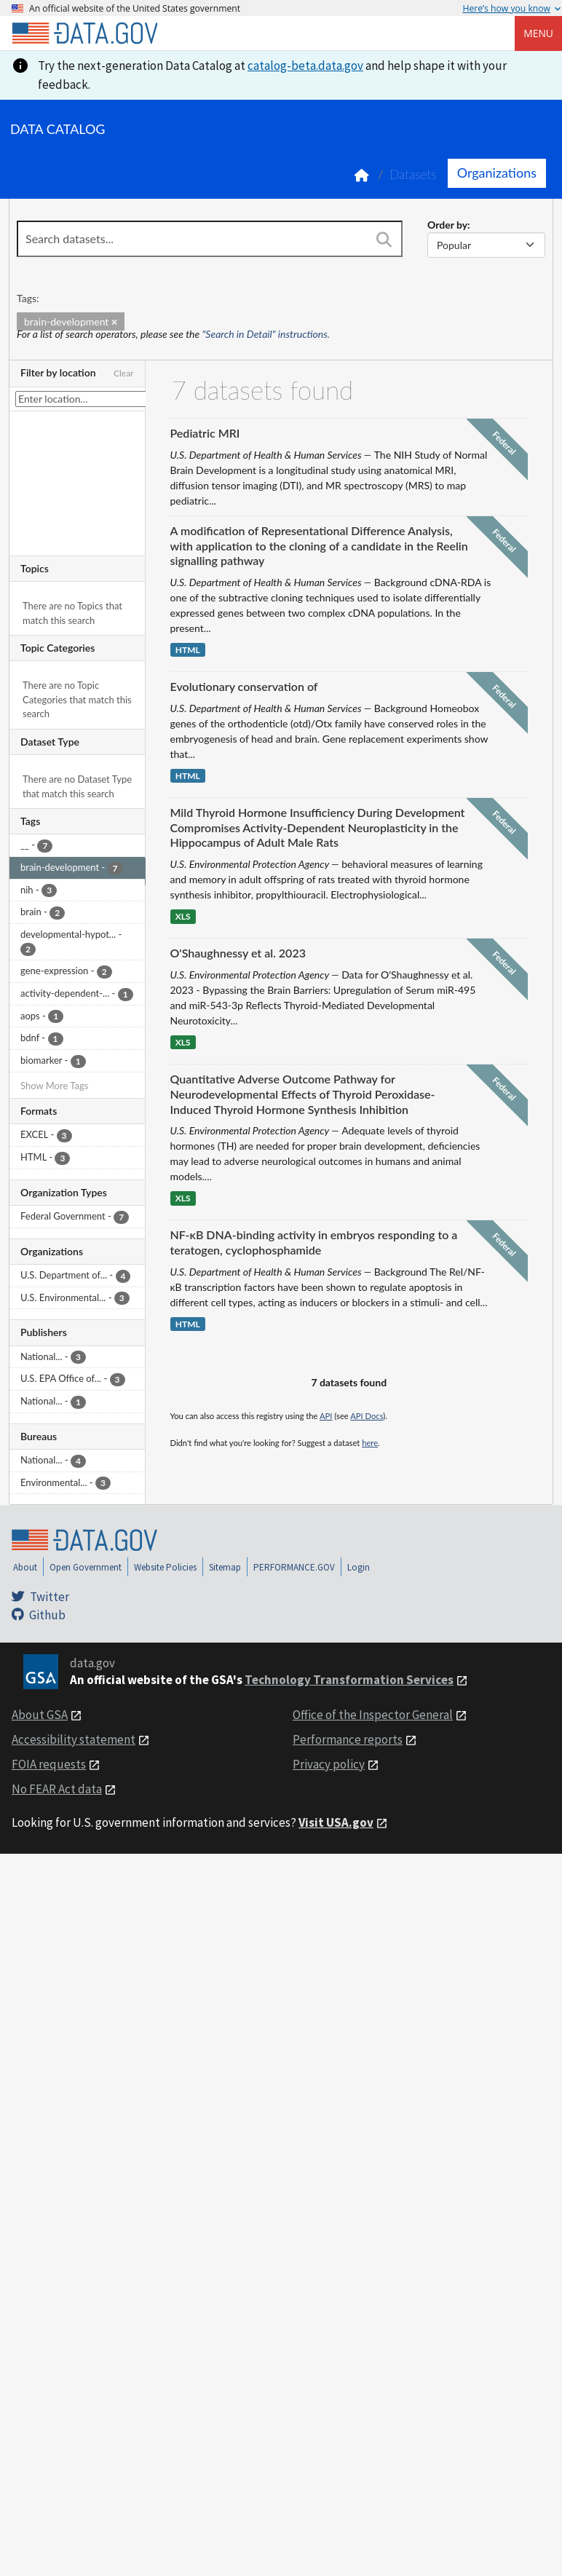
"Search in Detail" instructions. (266, 334)
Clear (124, 373)
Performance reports (348, 1739)
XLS (183, 916)
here (370, 1442)
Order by (447, 224)
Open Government (86, 1567)
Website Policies (165, 1567)
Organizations (497, 173)
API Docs (366, 1416)
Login (358, 1567)
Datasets (413, 174)
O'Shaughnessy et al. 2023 (238, 953)
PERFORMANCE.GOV (294, 1567)
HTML (187, 649)
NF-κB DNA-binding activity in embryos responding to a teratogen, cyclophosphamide (314, 1242)
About (25, 1567)
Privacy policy (329, 1764)
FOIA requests (49, 1764)
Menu (538, 33)
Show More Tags (54, 1085)
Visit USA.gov (335, 1822)
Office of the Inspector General (373, 1715)
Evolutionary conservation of (244, 686)
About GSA (40, 1715)
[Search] (384, 240)
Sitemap (225, 1567)
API (326, 1416)
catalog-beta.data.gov (305, 66)
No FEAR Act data (57, 1789)
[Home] (84, 33)
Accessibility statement (73, 1739)
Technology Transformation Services (349, 1680)
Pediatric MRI (205, 433)
